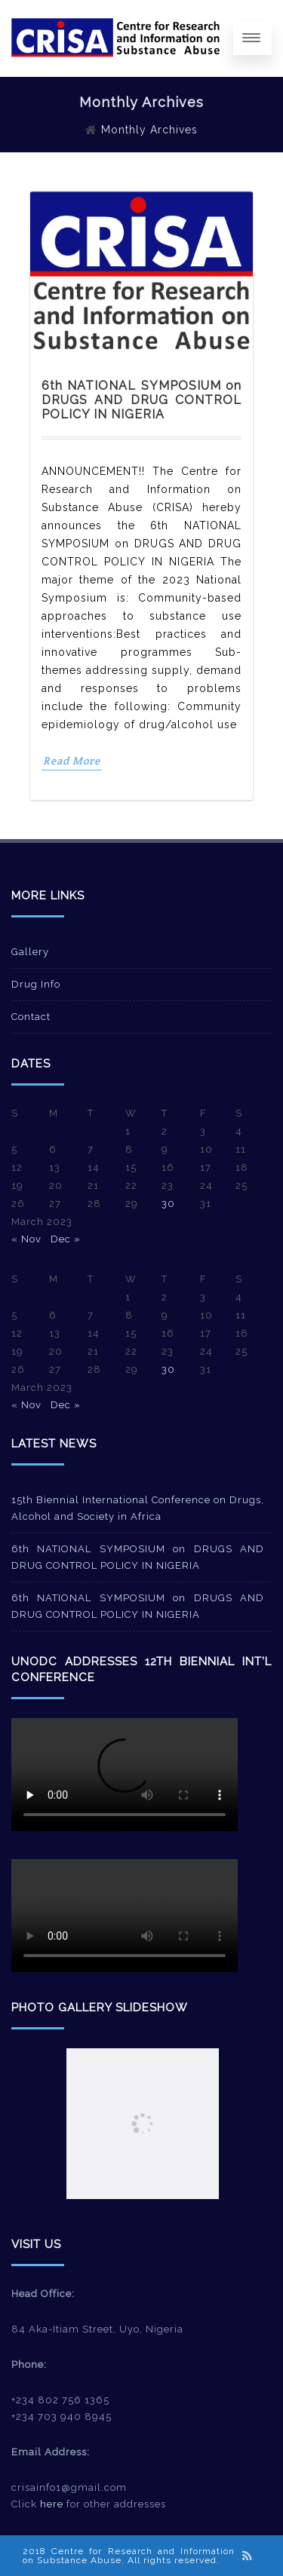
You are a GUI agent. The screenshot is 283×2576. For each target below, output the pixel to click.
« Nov (26, 1239)
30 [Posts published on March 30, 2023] (168, 1203)
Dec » (66, 1239)
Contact (31, 1016)
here (51, 2504)
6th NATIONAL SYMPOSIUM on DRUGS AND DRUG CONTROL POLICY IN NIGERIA (141, 399)
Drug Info (35, 984)
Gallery (30, 951)
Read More (71, 760)
